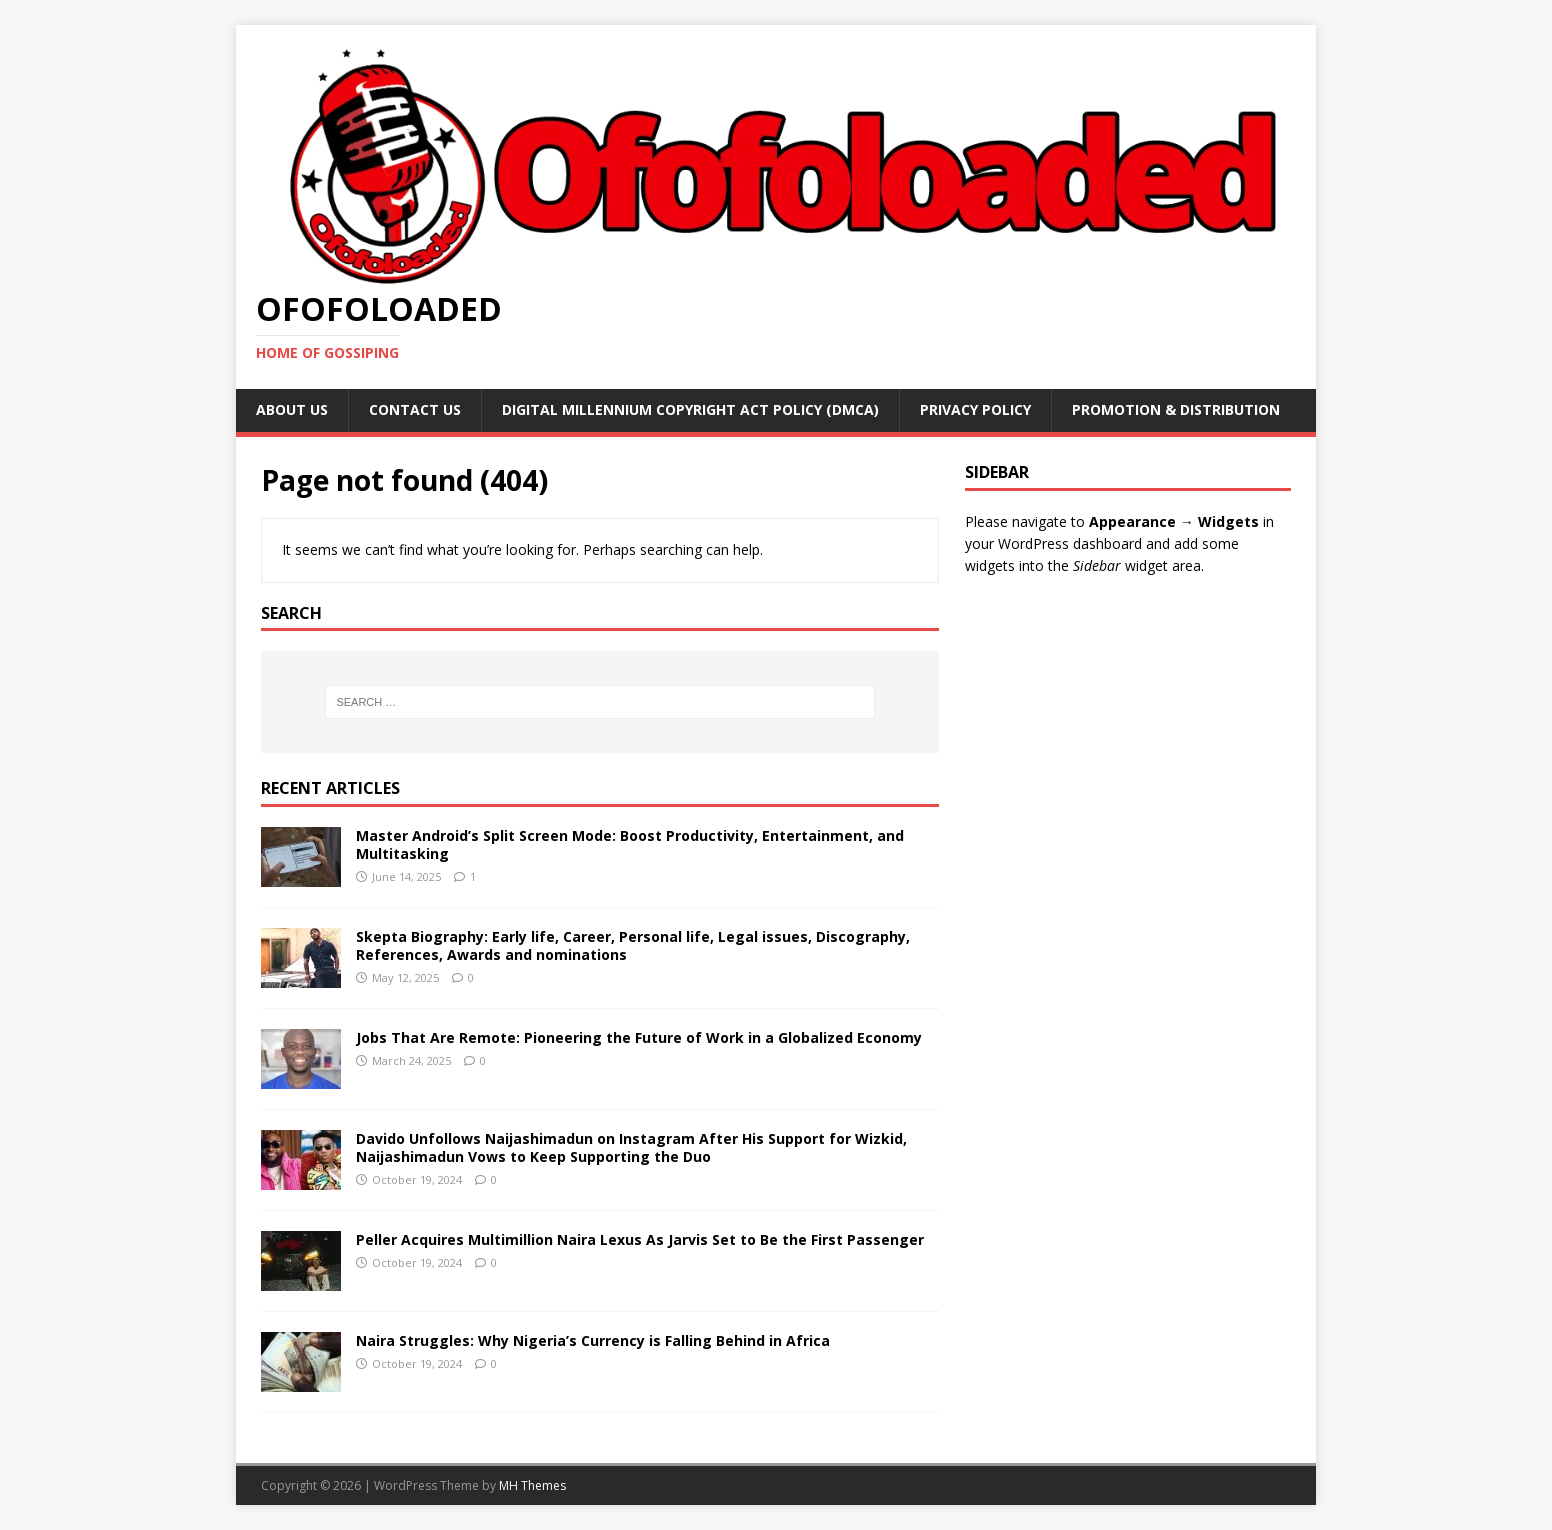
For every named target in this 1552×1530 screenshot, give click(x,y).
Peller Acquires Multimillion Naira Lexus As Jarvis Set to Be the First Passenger (640, 1239)
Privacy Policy (975, 409)
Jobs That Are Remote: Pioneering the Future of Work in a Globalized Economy (639, 1037)
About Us (292, 409)
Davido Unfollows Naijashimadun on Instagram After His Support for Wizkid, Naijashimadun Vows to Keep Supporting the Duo (631, 1147)
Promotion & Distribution (1176, 409)
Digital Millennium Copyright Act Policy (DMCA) (690, 409)
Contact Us (415, 409)
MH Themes (532, 1485)
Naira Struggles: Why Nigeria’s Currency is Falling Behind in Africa (593, 1340)
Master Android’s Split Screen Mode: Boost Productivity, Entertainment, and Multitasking (630, 844)
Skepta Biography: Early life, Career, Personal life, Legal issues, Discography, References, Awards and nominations (633, 945)
